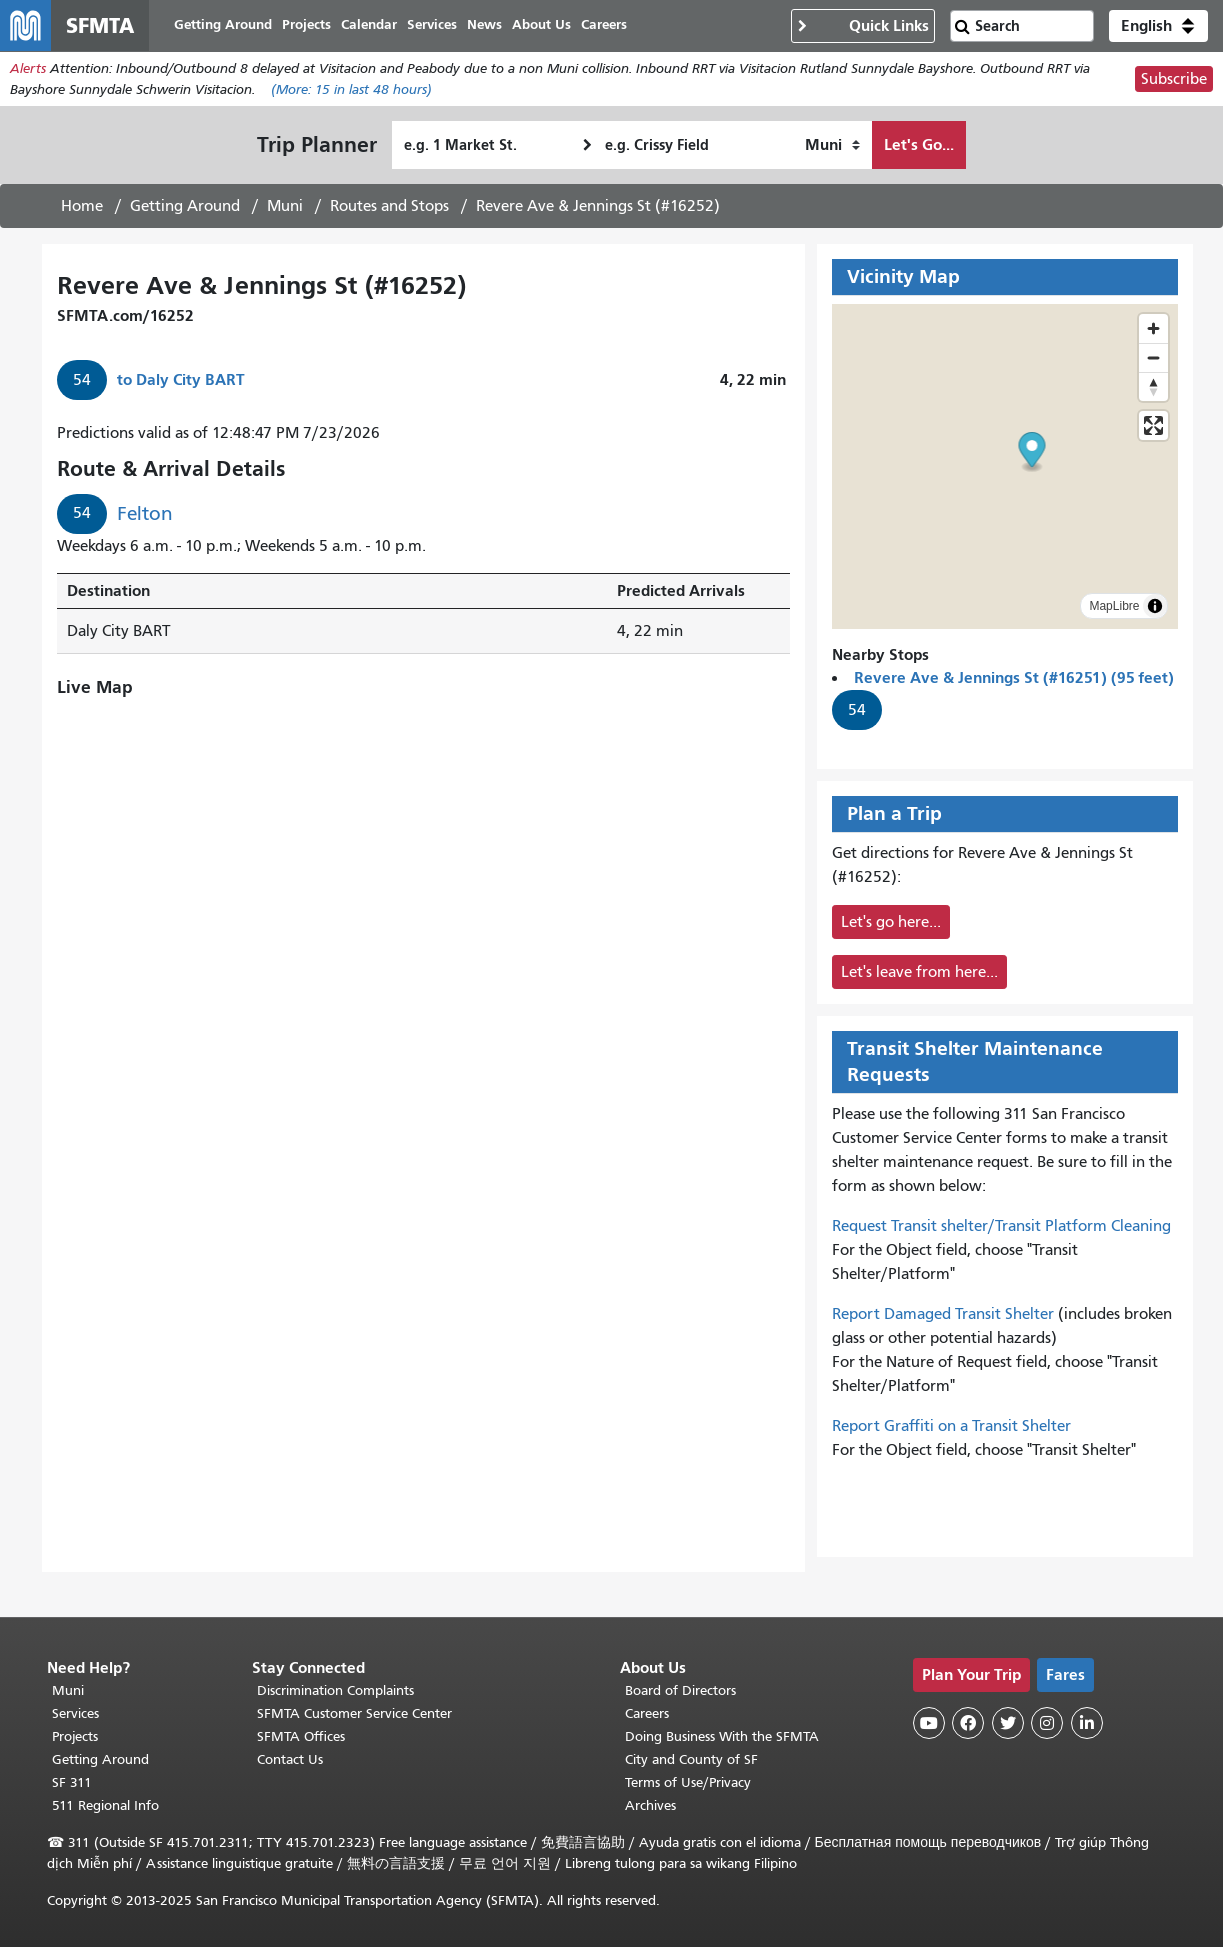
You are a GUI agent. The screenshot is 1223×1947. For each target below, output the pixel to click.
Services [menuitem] (442, 27)
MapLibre (1114, 611)
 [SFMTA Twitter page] (1008, 1723)
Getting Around (185, 211)
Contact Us (290, 1759)
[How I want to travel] (832, 150)
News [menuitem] (494, 27)
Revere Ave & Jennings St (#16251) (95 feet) (1014, 682)
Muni (285, 211)
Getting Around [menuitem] (233, 27)
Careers (647, 1713)
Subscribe (1174, 84)
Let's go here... (891, 927)
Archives (650, 1805)
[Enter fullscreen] (1153, 430)
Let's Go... (919, 149)
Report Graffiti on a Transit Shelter (951, 1431)
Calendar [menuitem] (379, 27)
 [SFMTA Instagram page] (1047, 1723)
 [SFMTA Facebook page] (968, 1723)
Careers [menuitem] (614, 27)
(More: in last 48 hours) (351, 94)
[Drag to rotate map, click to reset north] (1153, 391)
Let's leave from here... (919, 977)
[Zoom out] (1153, 362)
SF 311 (72, 1782)
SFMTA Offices (301, 1736)
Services (75, 1713)
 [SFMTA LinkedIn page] (1087, 1723)
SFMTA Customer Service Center (354, 1713)
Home (82, 211)
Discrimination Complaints (335, 1690)
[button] (1158, 28)
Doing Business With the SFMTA (722, 1736)
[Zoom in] (1153, 333)
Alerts (28, 73)
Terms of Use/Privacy (688, 1782)
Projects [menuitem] (316, 27)
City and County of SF (691, 1759)
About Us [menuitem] (551, 27)
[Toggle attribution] (1155, 611)
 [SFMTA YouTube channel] (929, 1723)
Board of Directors (680, 1690)
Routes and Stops (389, 211)
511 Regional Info (105, 1805)
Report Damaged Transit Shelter (943, 1319)
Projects (75, 1736)
